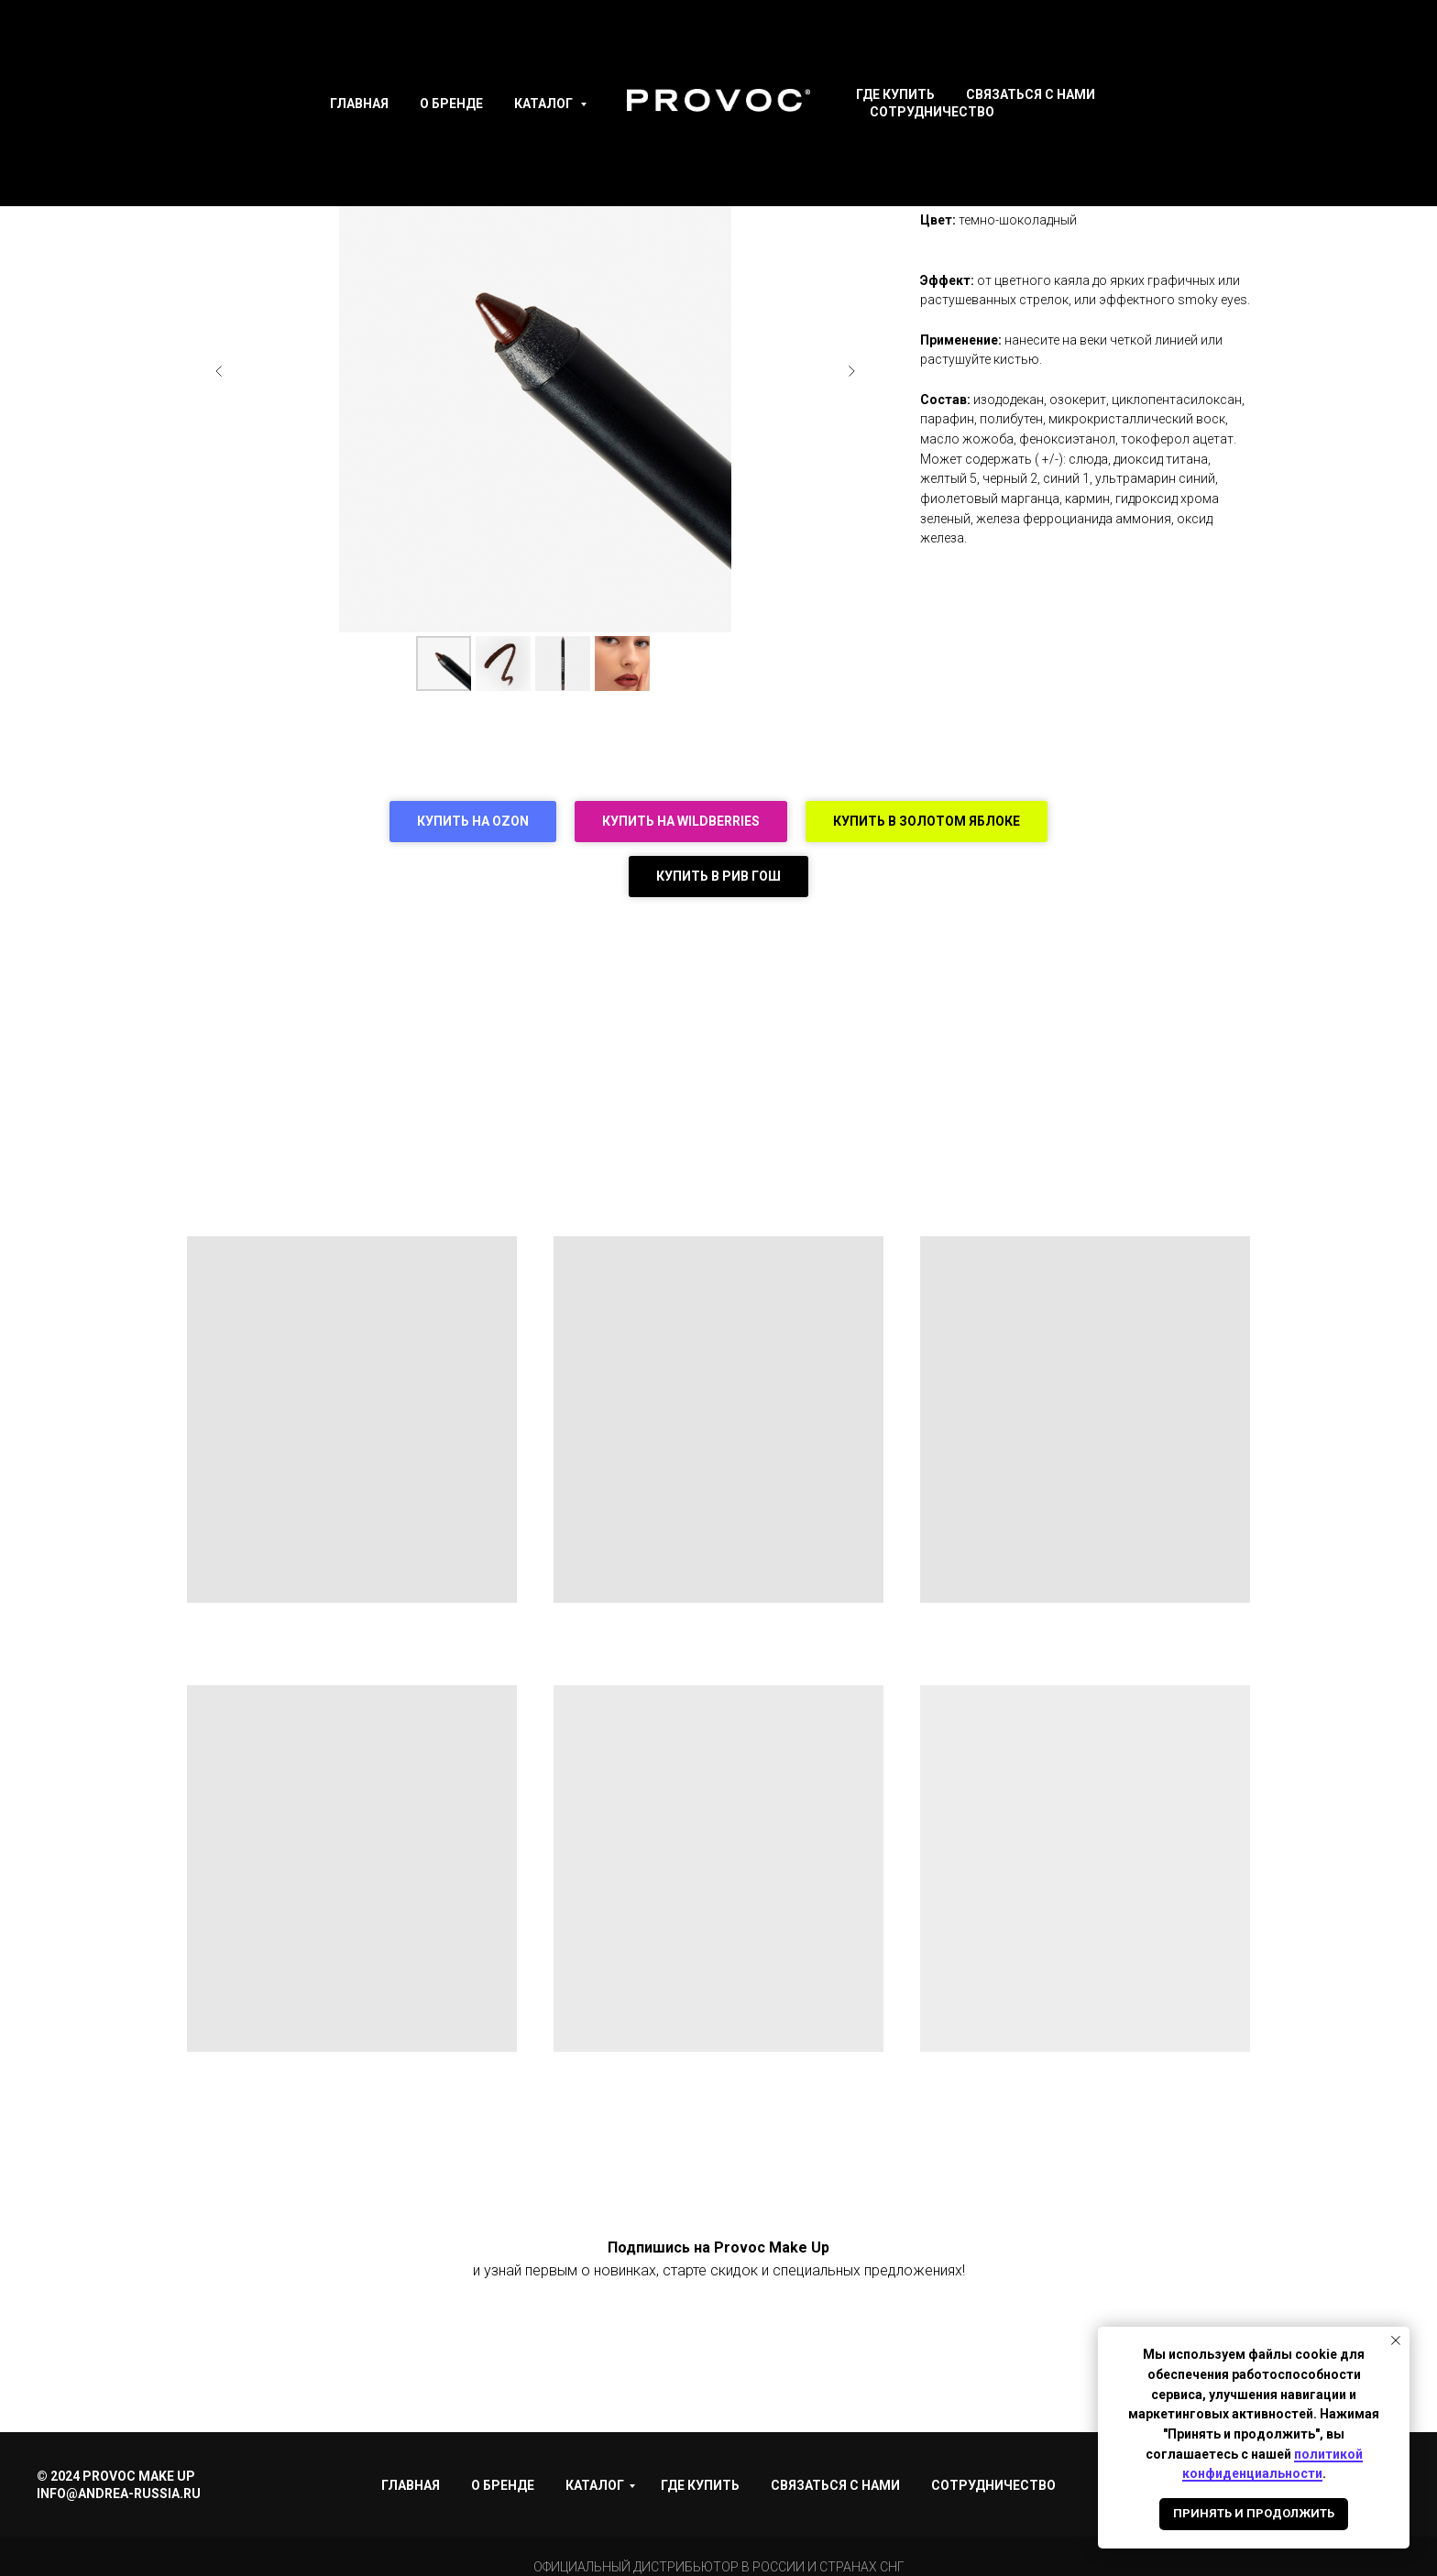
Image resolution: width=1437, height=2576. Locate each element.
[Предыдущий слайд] (219, 371)
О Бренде (451, 103)
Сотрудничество (932, 111)
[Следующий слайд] (851, 371)
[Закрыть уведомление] (1396, 2340)
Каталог (545, 103)
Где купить (895, 94)
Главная (359, 103)
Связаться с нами (1030, 94)
